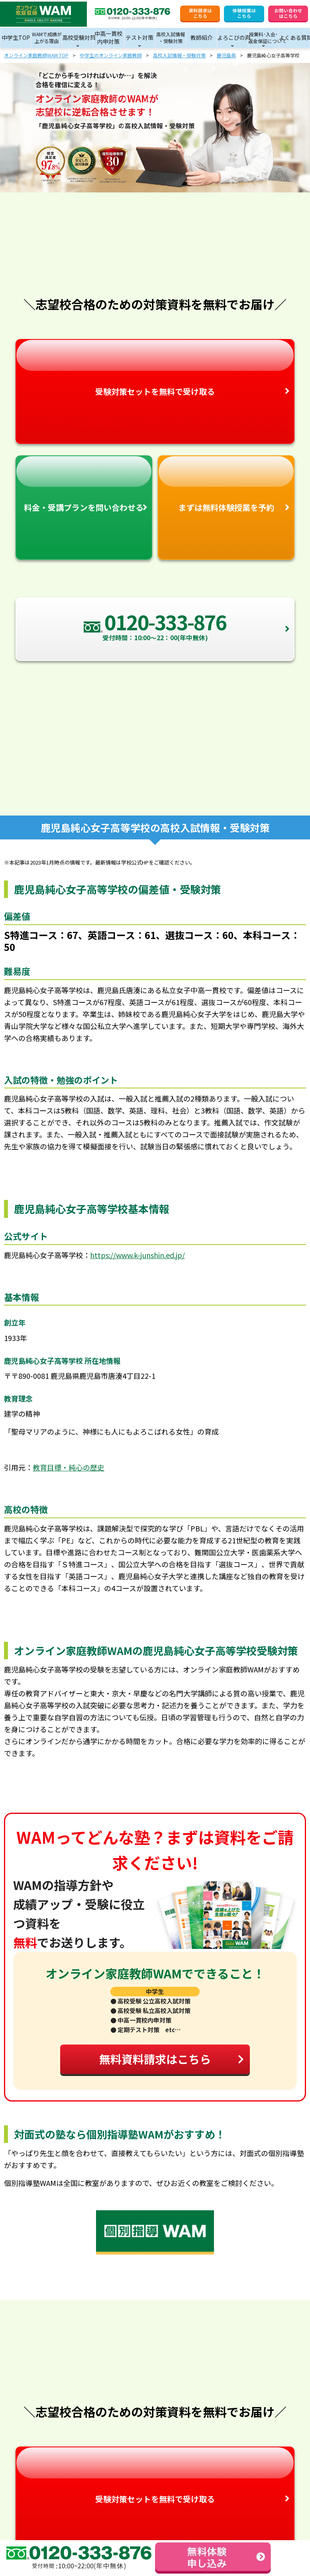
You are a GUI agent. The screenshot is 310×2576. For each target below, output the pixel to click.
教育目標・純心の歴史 (68, 1467)
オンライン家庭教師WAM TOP (36, 55)
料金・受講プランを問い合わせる (83, 485)
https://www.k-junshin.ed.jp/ (137, 1255)
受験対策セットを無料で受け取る (155, 368)
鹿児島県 (226, 55)
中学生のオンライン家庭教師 (111, 55)
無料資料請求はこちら (171, 2059)
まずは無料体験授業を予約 (226, 485)
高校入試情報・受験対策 (179, 55)
